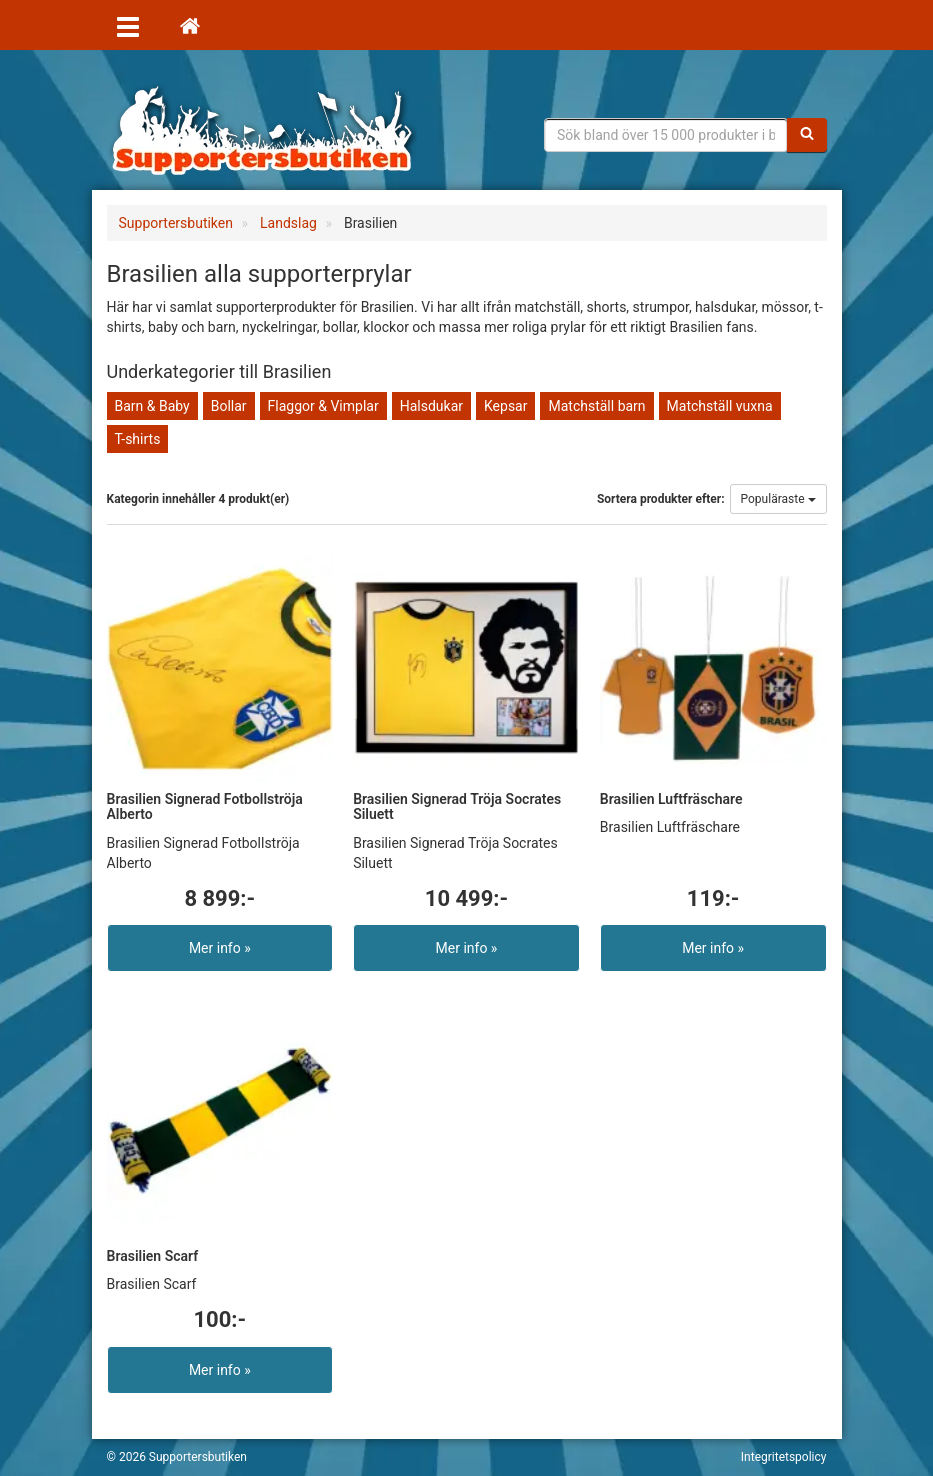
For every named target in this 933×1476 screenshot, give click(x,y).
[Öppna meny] (128, 25)
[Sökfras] (666, 135)
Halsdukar (431, 406)
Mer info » (220, 948)
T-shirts (138, 439)
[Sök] (807, 135)
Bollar (229, 406)
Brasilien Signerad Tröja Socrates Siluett (457, 806)
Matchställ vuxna (720, 406)
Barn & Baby (152, 406)
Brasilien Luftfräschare (671, 799)
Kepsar (505, 406)
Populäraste (778, 499)
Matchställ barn (596, 406)
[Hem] (190, 25)
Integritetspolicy (784, 1457)
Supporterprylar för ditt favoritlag (262, 130)
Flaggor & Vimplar (323, 406)
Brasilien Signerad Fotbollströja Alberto (205, 806)
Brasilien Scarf (153, 1256)
